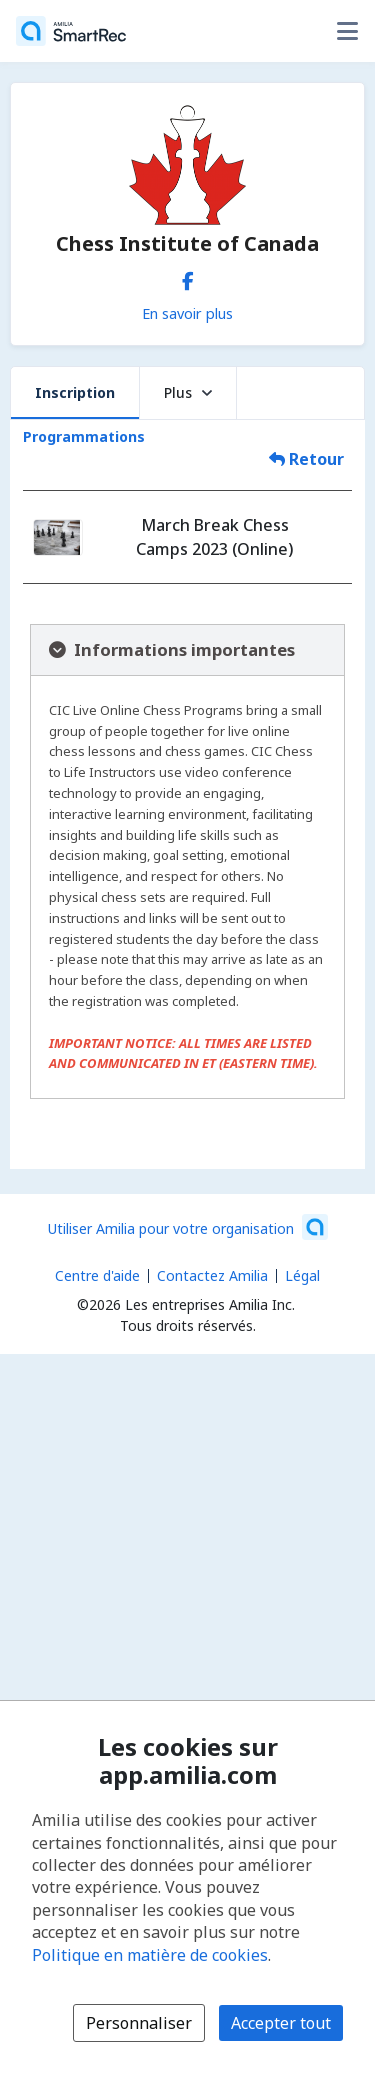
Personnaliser (139, 2023)
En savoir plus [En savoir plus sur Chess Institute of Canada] (187, 313)
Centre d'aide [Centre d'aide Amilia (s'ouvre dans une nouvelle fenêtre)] (97, 1275)
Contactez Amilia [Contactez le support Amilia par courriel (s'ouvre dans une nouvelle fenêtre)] (212, 1275)
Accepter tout (281, 2023)
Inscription (75, 392)
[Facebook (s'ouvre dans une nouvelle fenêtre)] (188, 277)
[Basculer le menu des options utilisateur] (347, 31)
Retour (306, 459)
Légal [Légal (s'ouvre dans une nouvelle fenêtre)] (302, 1275)
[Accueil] (71, 31)
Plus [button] (188, 392)
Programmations (84, 436)
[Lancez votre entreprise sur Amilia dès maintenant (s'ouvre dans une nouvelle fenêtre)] (188, 1227)
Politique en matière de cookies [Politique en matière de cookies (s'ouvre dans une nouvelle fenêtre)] (150, 1955)
